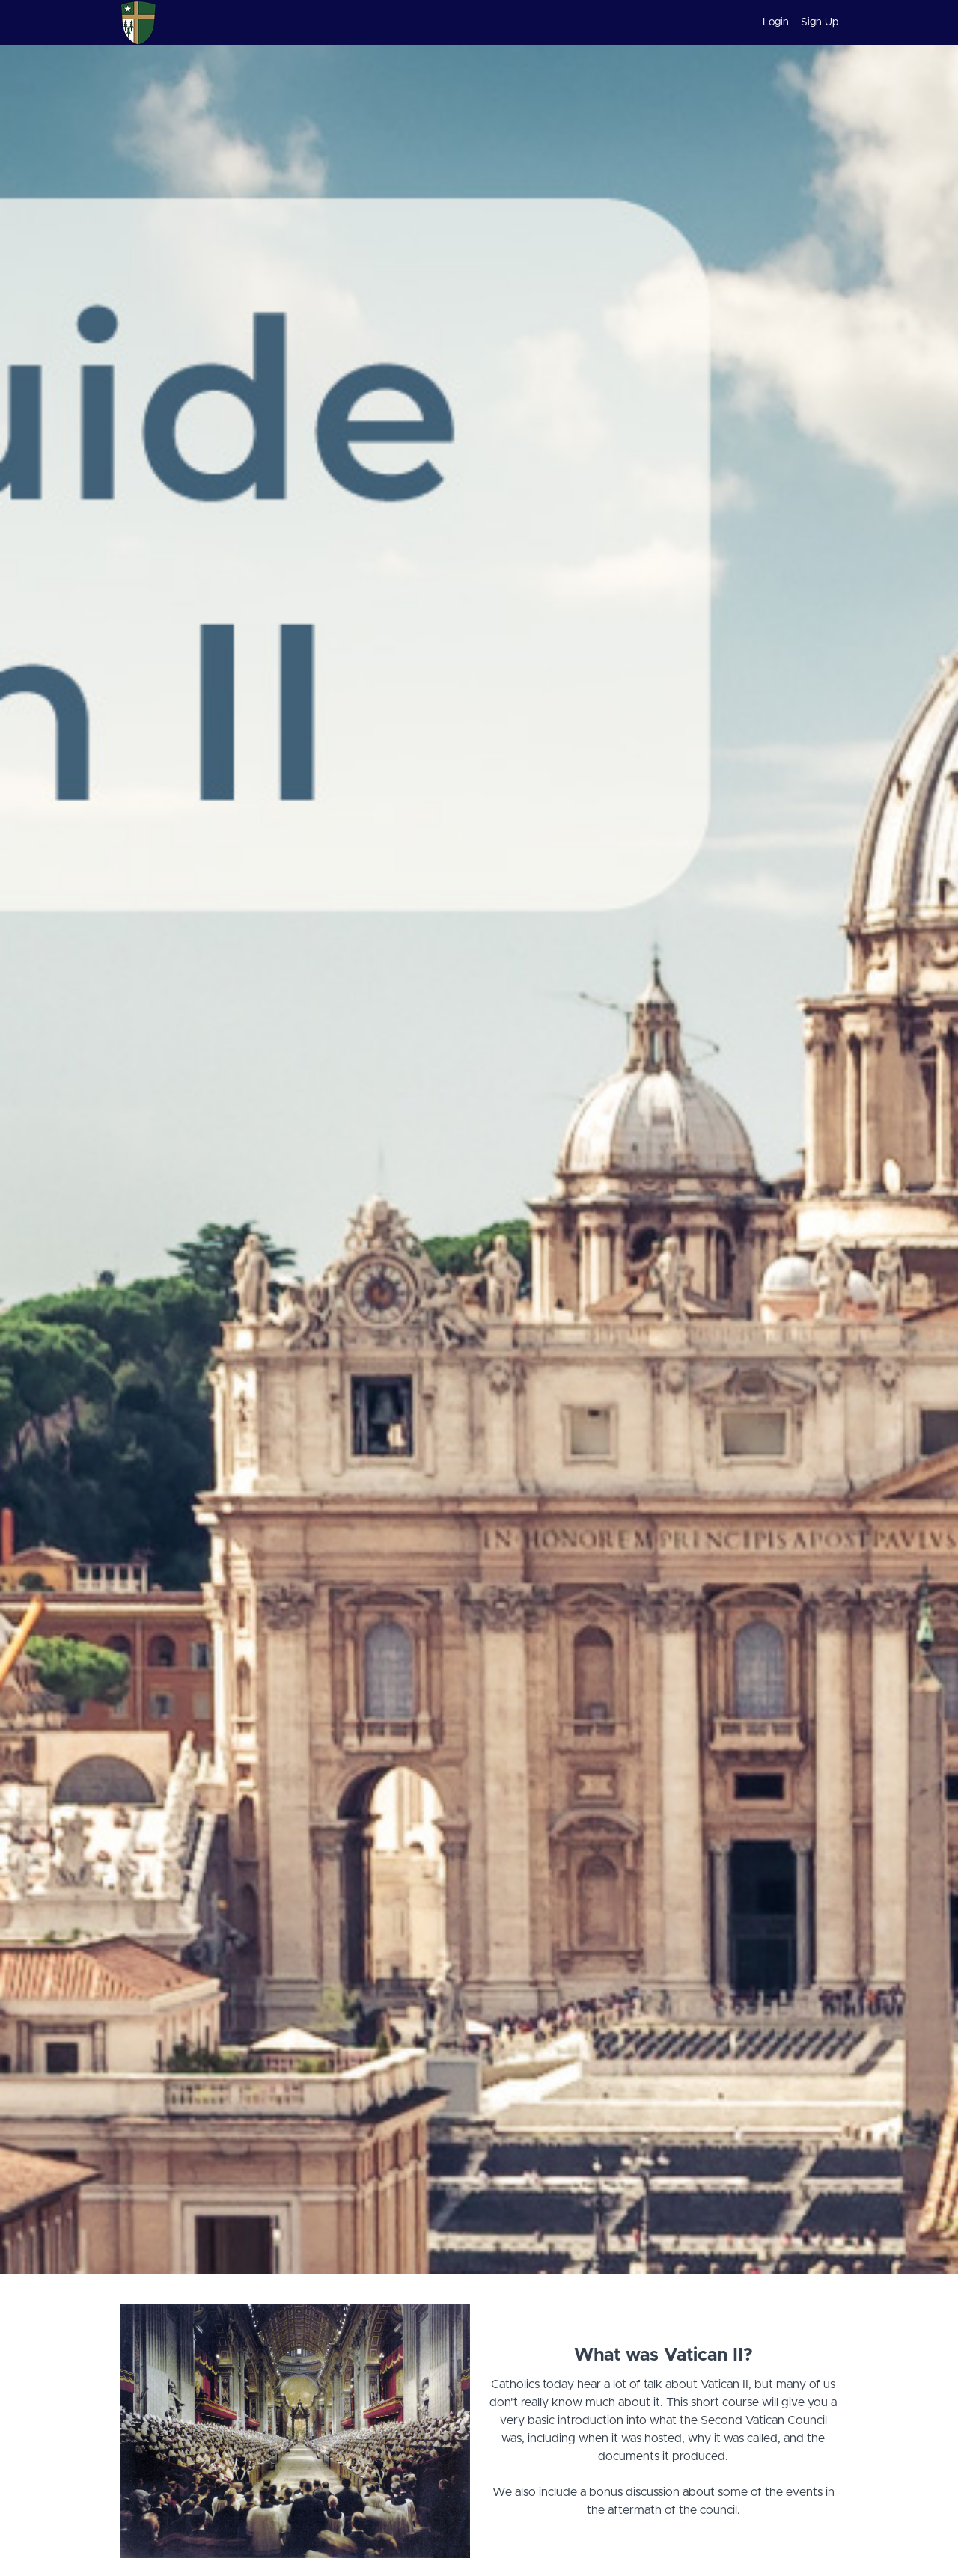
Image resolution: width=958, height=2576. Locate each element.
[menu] (794, 22)
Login (776, 22)
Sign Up (819, 22)
